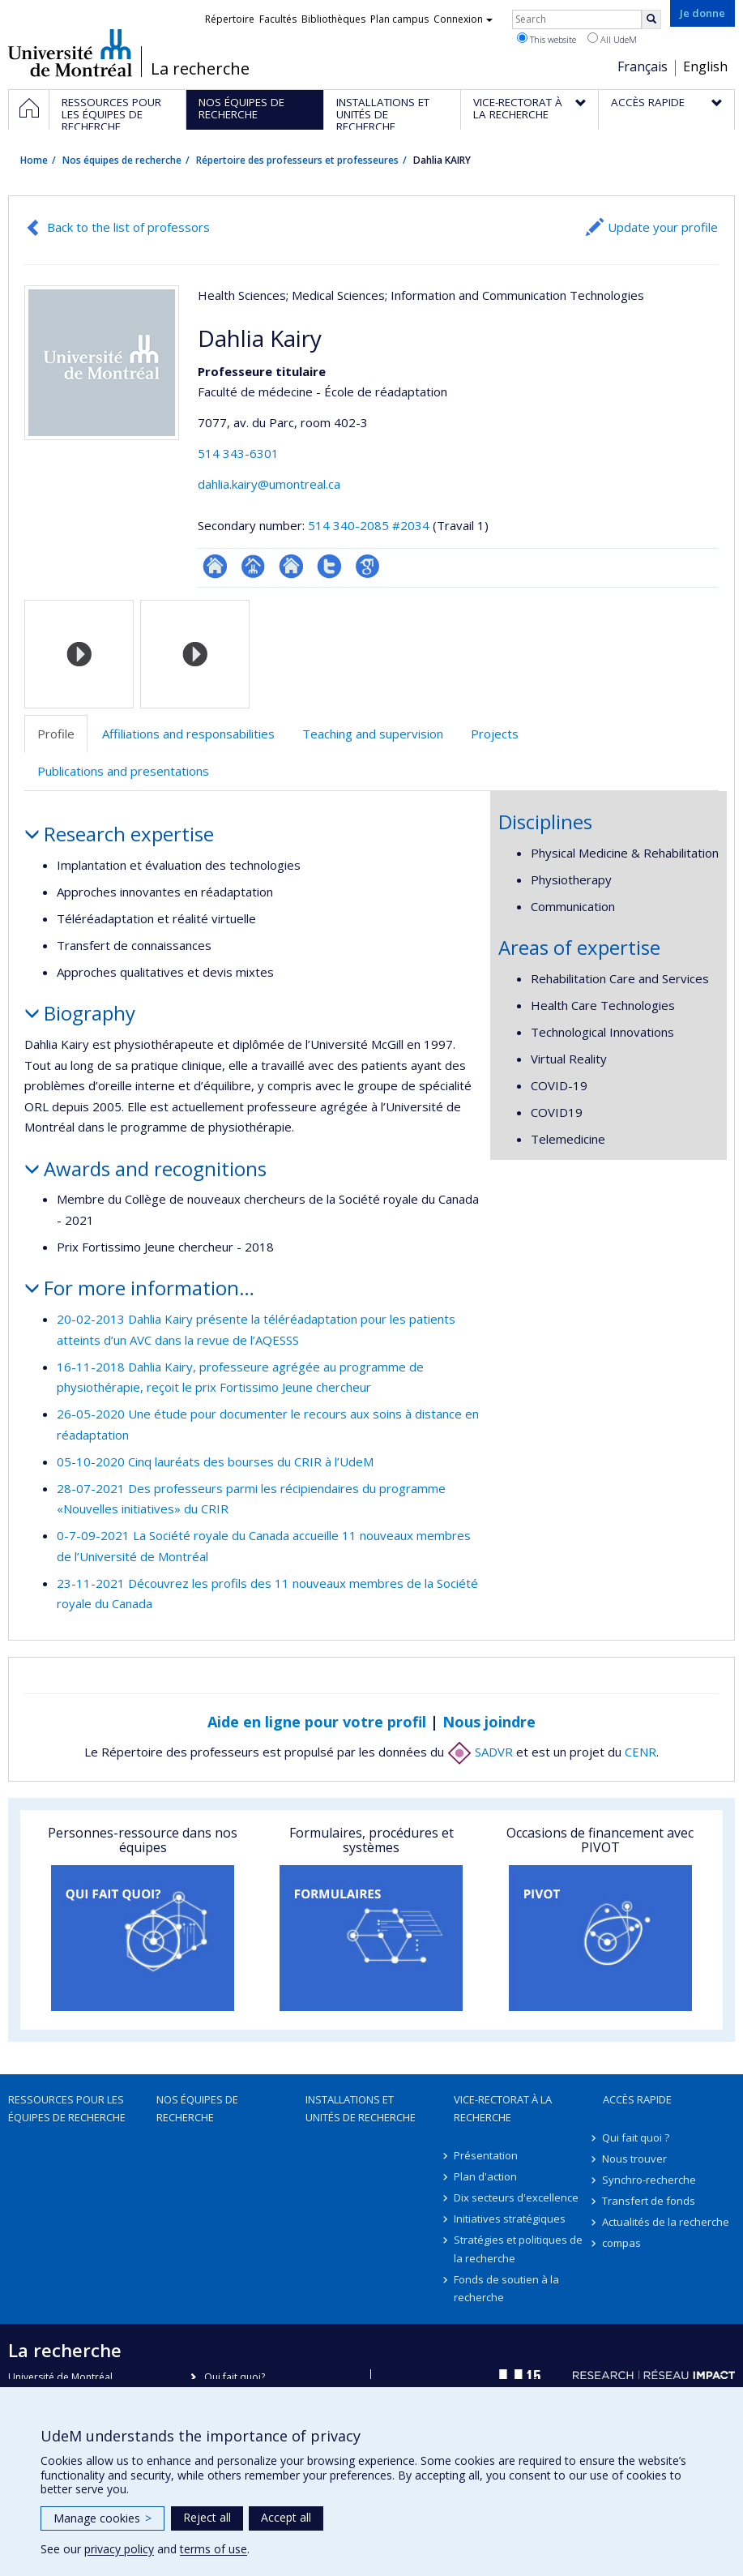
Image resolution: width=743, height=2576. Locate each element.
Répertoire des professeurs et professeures (297, 160)
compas (622, 2243)
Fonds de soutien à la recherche (506, 2288)
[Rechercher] (651, 19)
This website (546, 38)
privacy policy (119, 2549)
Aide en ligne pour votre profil (316, 1721)
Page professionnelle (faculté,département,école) (253, 566)
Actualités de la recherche (666, 2221)
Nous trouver (635, 2158)
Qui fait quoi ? (636, 2137)
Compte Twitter (329, 566)
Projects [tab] (495, 733)
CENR (640, 1752)
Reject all (207, 2517)
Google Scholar (367, 566)
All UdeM (612, 38)
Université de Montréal (70, 52)
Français (642, 66)
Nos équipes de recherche (121, 160)
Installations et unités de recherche (360, 2108)
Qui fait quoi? (234, 2377)
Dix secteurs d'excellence (516, 2197)
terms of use (213, 2549)
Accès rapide (637, 2099)
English (705, 66)
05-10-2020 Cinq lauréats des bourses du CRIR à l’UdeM (215, 1461)
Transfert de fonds (649, 2200)
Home (34, 160)
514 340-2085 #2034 (368, 525)
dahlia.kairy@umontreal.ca (269, 484)
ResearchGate (215, 566)
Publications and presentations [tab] (123, 771)
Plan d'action (485, 2176)
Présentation (486, 2155)
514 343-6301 (238, 453)
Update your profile (663, 227)
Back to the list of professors (128, 227)
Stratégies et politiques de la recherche (518, 2248)
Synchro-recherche (650, 2179)
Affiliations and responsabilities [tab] (188, 733)
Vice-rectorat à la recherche (503, 2108)
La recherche (200, 69)
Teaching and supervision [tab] (372, 733)
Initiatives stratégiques (510, 2218)
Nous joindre (489, 1721)
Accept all (286, 2517)
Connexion (463, 19)
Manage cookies (102, 2518)
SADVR (480, 1752)
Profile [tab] (56, 733)
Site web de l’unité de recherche (291, 566)
